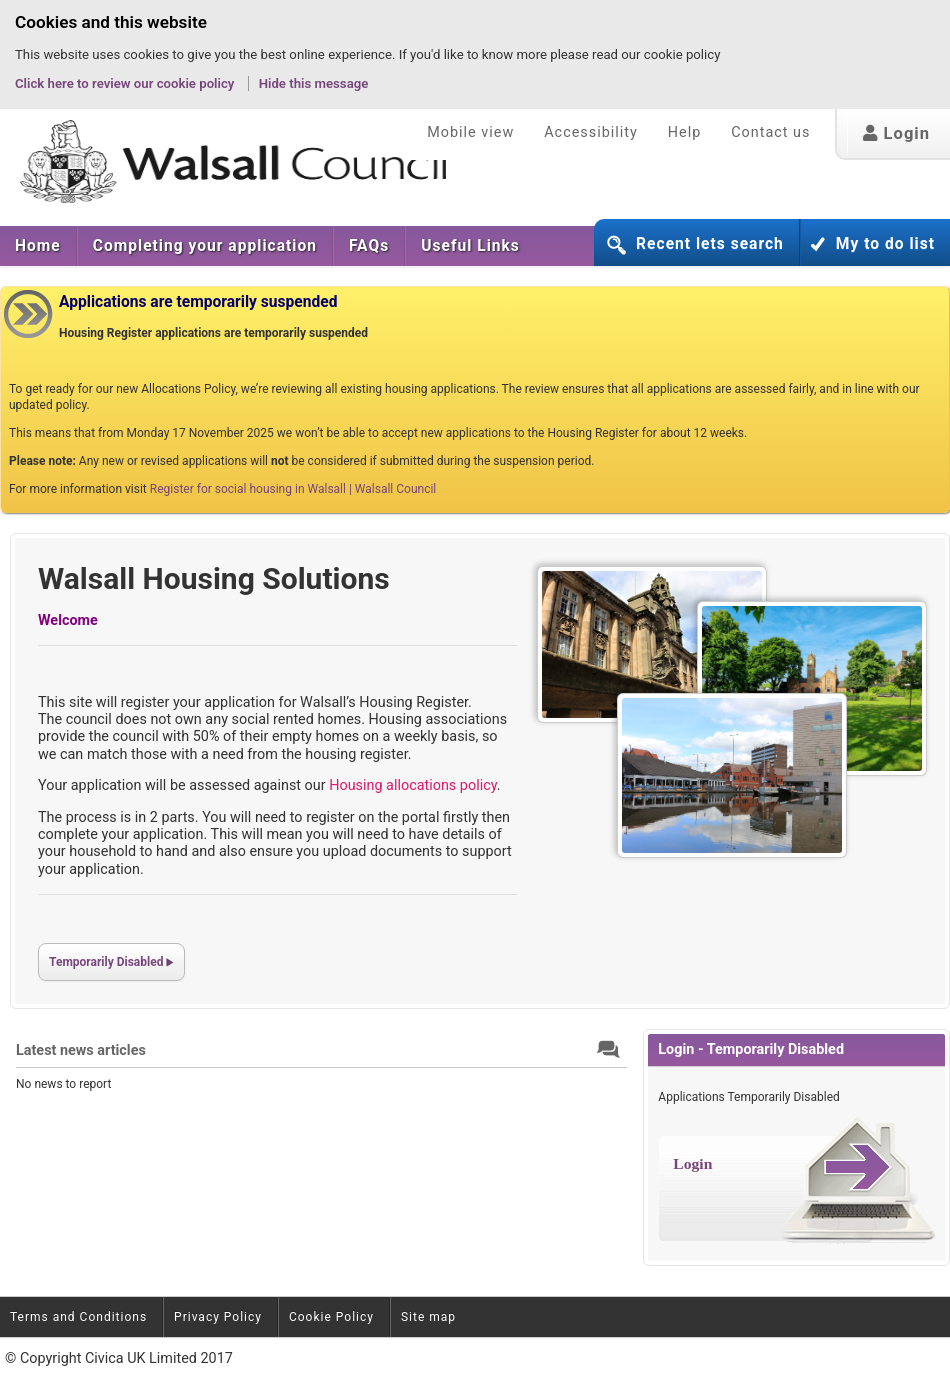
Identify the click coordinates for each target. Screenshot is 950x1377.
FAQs (369, 246)
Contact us (770, 132)
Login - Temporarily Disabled (751, 1049)
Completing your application (205, 246)
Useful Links (470, 246)
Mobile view (470, 132)
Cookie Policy (331, 1317)
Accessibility (591, 132)
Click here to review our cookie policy (126, 83)
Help (684, 132)
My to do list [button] (885, 244)
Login (896, 133)
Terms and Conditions (78, 1317)
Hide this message (314, 83)
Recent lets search (710, 244)
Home (38, 246)
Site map (428, 1317)
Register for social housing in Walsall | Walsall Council (293, 489)
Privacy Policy (218, 1317)
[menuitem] (38, 246)
